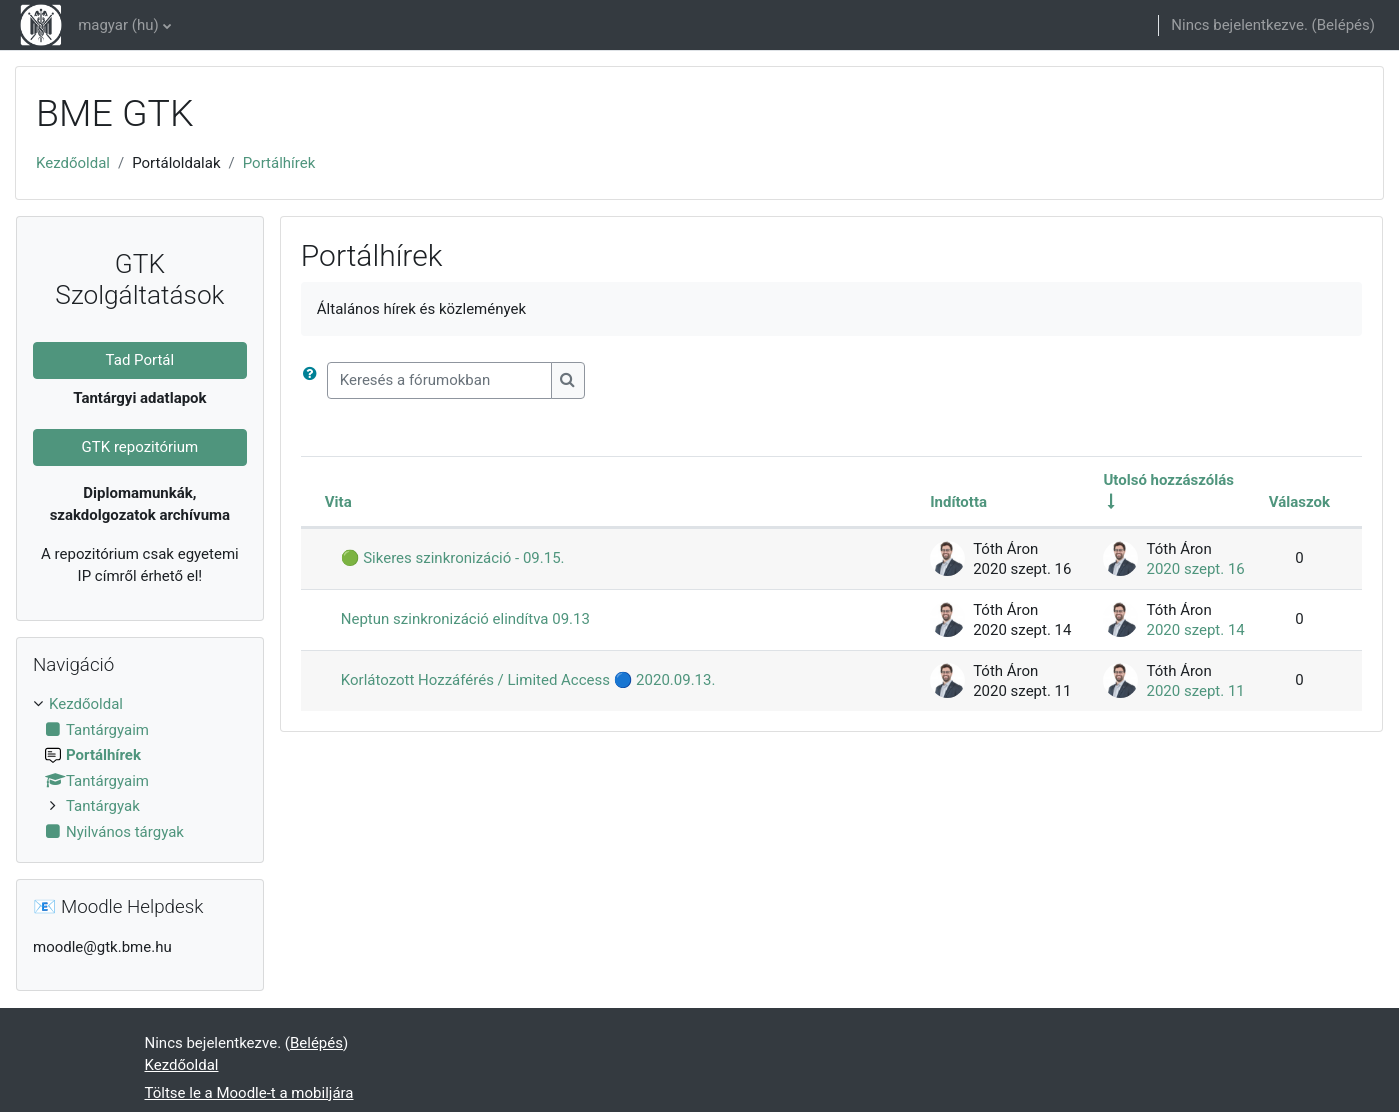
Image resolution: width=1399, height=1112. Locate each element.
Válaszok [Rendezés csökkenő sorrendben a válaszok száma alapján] (1299, 502)
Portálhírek (279, 163)
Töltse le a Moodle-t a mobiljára (249, 1093)
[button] (314, 380)
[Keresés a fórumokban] (439, 380)
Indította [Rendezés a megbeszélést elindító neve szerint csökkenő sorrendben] (958, 502)
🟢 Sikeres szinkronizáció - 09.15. (453, 558)
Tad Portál (140, 360)
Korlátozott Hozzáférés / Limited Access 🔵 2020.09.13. (528, 680)
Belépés (1343, 25)
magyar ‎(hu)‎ (118, 25)
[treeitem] (140, 768)
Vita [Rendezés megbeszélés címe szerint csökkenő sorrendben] (338, 502)
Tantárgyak (103, 806)
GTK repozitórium (140, 447)
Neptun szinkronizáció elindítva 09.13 (465, 619)
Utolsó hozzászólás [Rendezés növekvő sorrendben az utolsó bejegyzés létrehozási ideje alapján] (1168, 480)
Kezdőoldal (73, 163)
